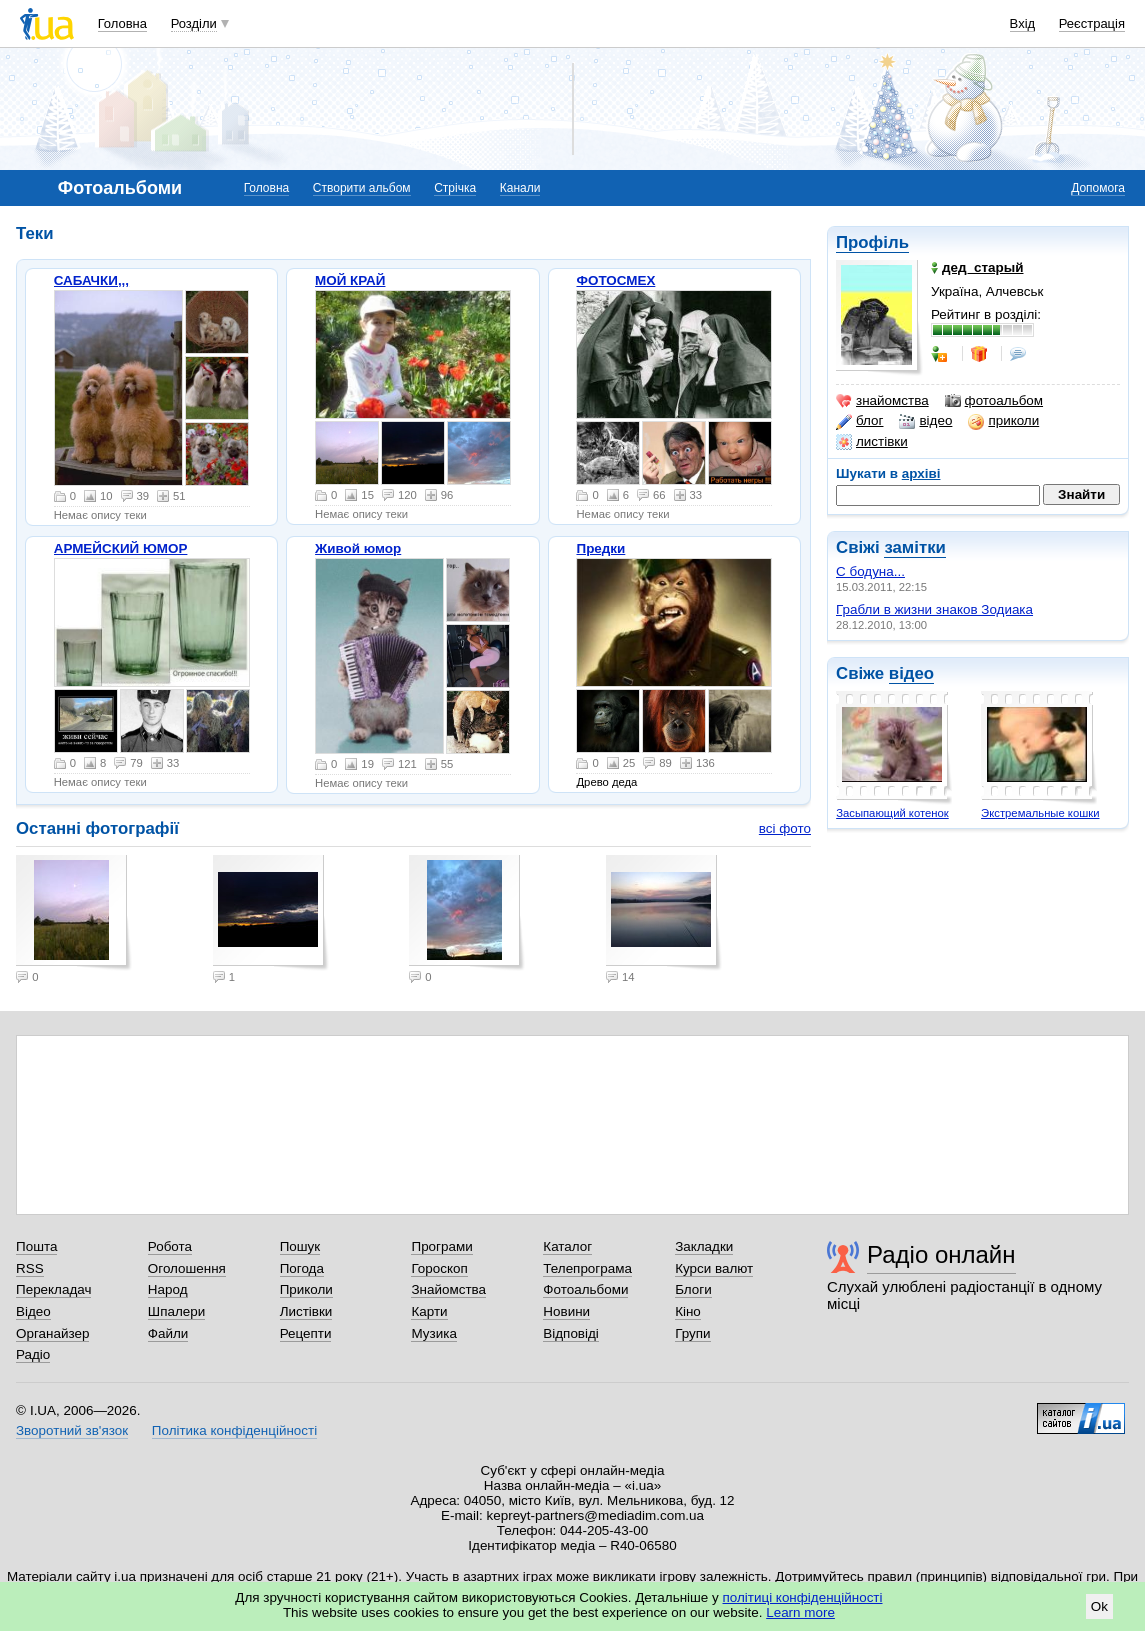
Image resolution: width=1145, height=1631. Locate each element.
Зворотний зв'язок (72, 1430)
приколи (1003, 421)
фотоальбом (994, 401)
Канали (520, 188)
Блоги (693, 1289)
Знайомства (448, 1289)
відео (925, 421)
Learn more (800, 1612)
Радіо (33, 1354)
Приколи (306, 1289)
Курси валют (714, 1268)
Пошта (36, 1246)
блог (859, 421)
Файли (168, 1333)
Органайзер (52, 1333)
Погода (302, 1268)
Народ (168, 1289)
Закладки (704, 1246)
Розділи (194, 23)
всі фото (785, 828)
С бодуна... (870, 571)
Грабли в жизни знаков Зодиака (934, 609)
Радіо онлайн (941, 1254)
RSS (30, 1268)
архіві (921, 473)
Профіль (872, 242)
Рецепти (306, 1333)
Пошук (300, 1246)
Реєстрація (1092, 23)
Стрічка (455, 188)
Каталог (567, 1246)
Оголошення (187, 1268)
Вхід (1023, 23)
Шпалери (176, 1311)
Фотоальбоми (585, 1289)
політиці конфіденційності (803, 1597)
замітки (915, 547)
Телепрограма (587, 1268)
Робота (170, 1246)
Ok (1099, 1606)
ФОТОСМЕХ (615, 280)
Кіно (688, 1311)
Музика (433, 1333)
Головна (122, 23)
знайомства (882, 401)
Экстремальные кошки (1040, 813)
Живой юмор (358, 548)
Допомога (1098, 188)
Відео (33, 1311)
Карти (429, 1311)
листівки (872, 442)
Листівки (306, 1311)
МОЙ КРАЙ (350, 280)
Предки (600, 548)
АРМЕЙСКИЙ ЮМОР (121, 548)
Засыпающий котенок (892, 813)
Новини (566, 1311)
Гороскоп (439, 1268)
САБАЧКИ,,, (91, 280)
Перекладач (53, 1289)
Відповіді (571, 1333)
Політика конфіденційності (234, 1430)
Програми (441, 1246)
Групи (692, 1333)
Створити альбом (362, 188)
